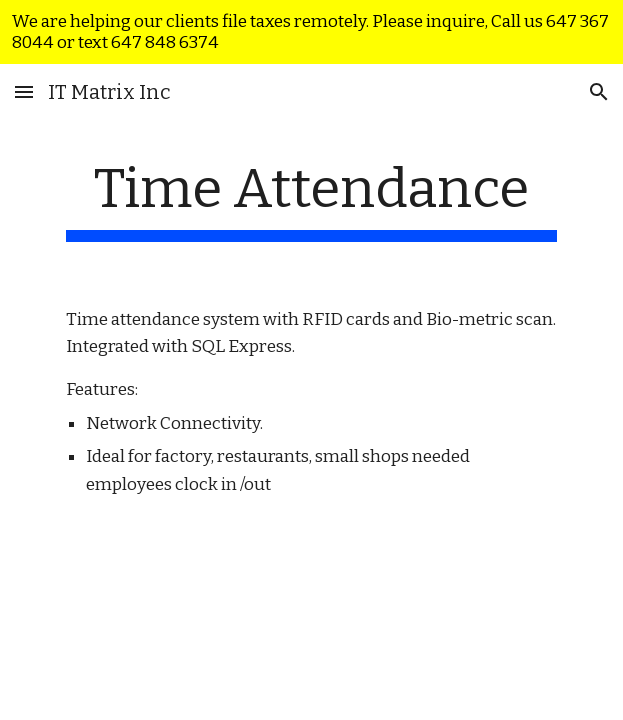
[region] (311, 32)
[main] (311, 199)
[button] (24, 91)
